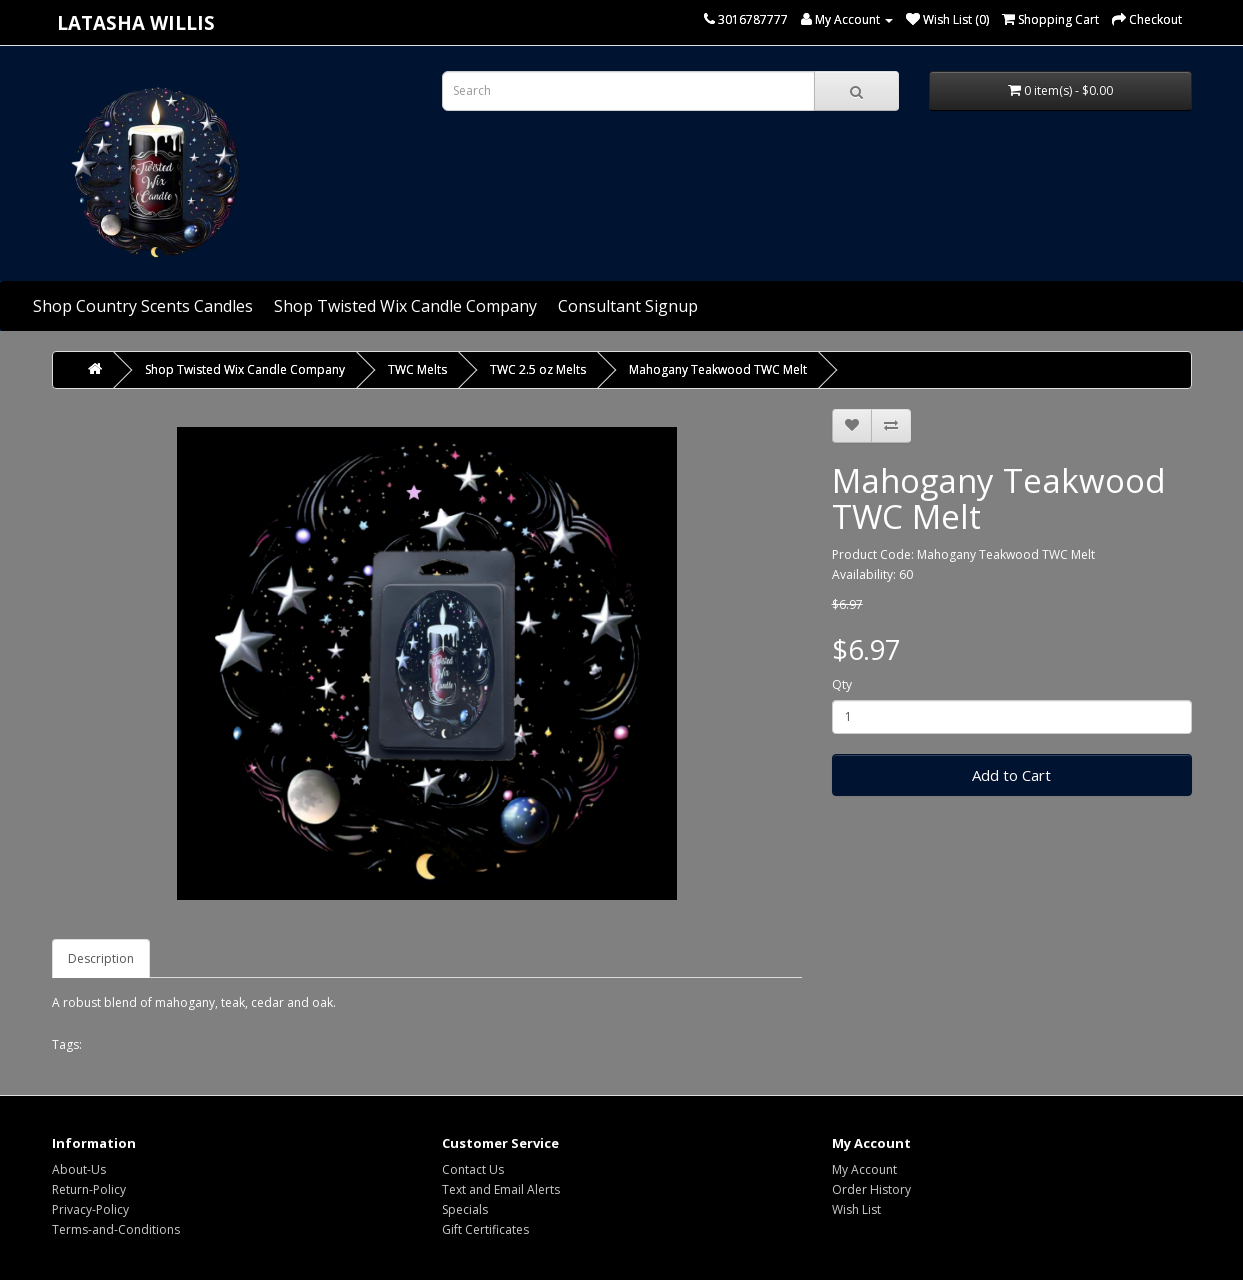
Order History (871, 1189)
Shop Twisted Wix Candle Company (405, 306)
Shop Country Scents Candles (143, 306)
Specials (465, 1209)
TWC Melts (417, 369)
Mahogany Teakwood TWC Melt (718, 369)
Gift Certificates (485, 1229)
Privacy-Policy (90, 1209)
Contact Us (473, 1169)
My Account (864, 1169)
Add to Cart (1011, 775)
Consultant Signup (628, 306)
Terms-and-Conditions (116, 1229)
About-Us (79, 1169)
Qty (842, 684)
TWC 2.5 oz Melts (538, 369)
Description (101, 958)
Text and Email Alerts (501, 1189)
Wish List (856, 1209)
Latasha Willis (136, 22)
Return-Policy (89, 1189)
